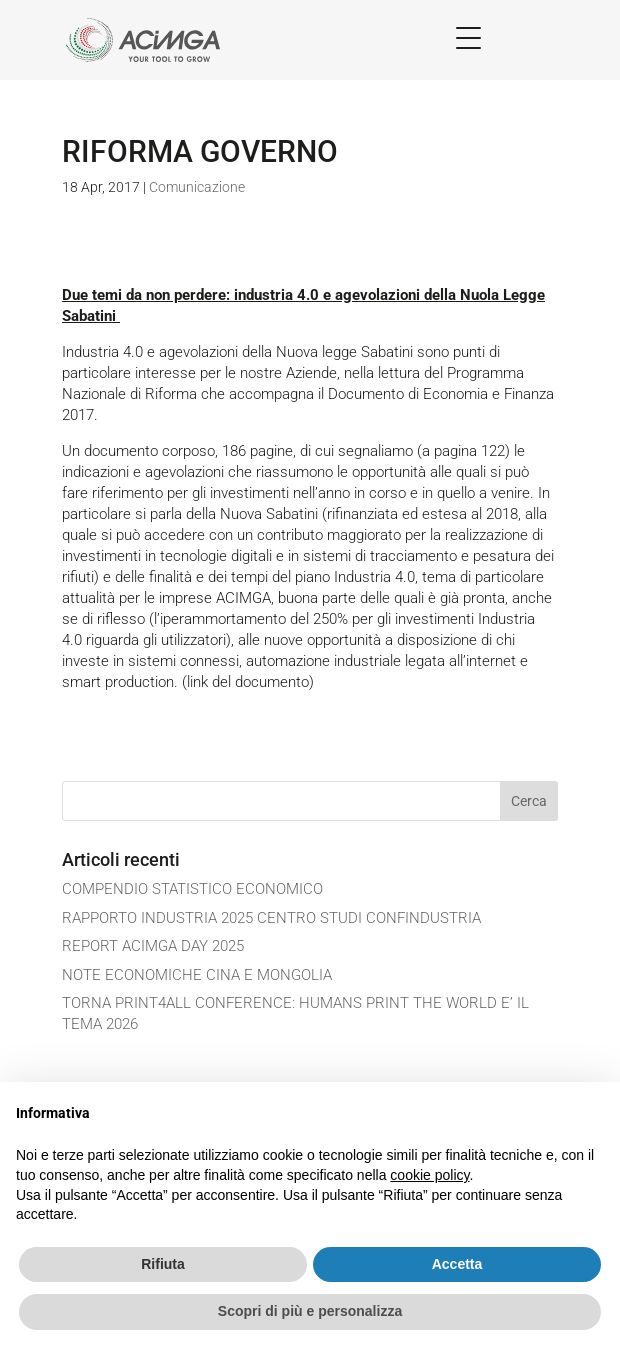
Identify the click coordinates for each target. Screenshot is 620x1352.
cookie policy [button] (429, 1175)
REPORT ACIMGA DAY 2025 (153, 946)
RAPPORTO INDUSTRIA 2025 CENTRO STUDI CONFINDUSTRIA (271, 918)
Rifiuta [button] (163, 1264)
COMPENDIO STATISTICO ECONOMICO (192, 889)
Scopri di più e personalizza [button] (310, 1311)
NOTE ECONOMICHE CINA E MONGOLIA (197, 975)
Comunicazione (197, 187)
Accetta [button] (457, 1264)
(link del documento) (248, 682)
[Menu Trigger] (468, 37)
